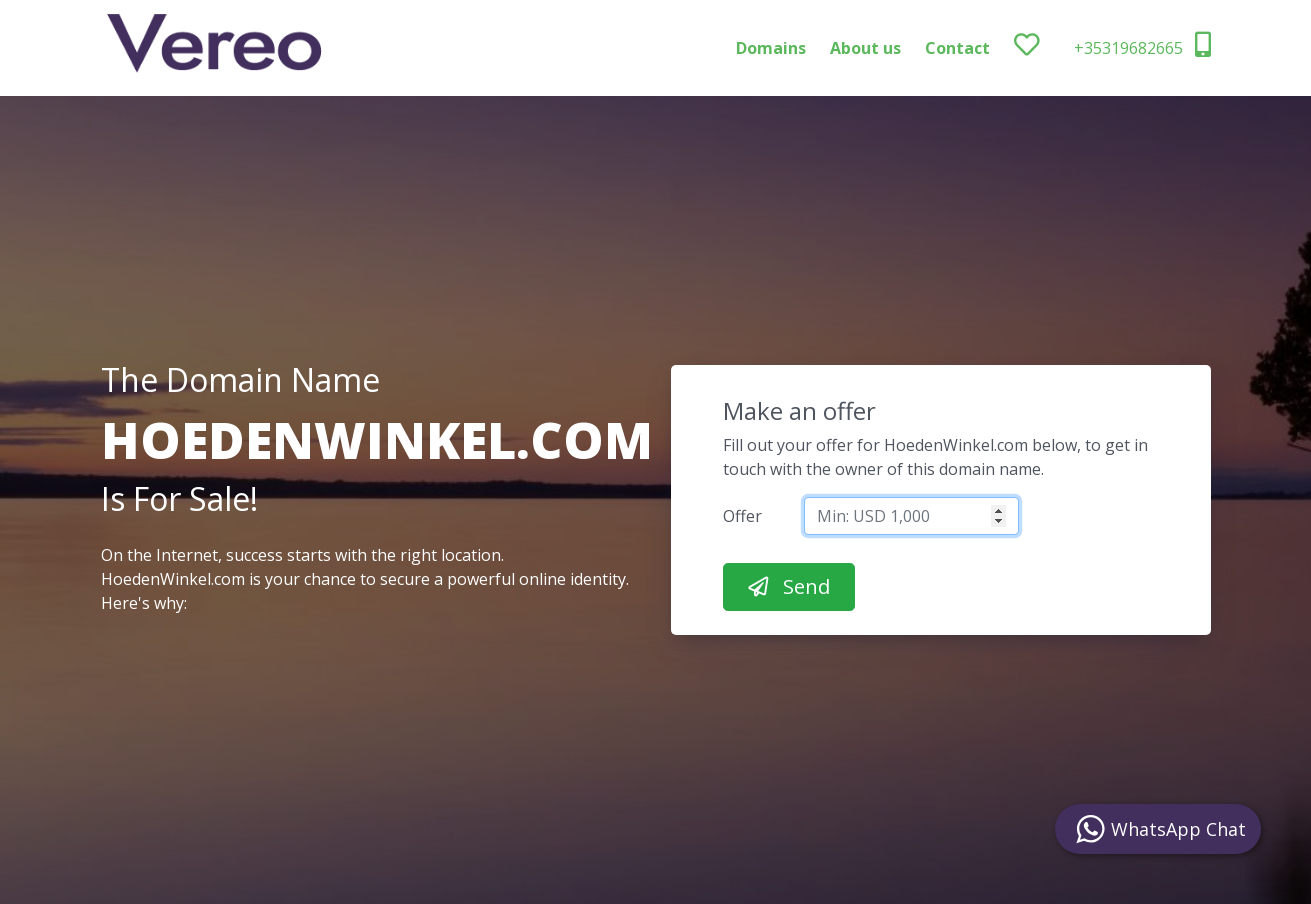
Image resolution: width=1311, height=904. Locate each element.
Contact (957, 48)
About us (865, 48)
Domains (771, 48)
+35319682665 (1142, 45)
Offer (742, 516)
